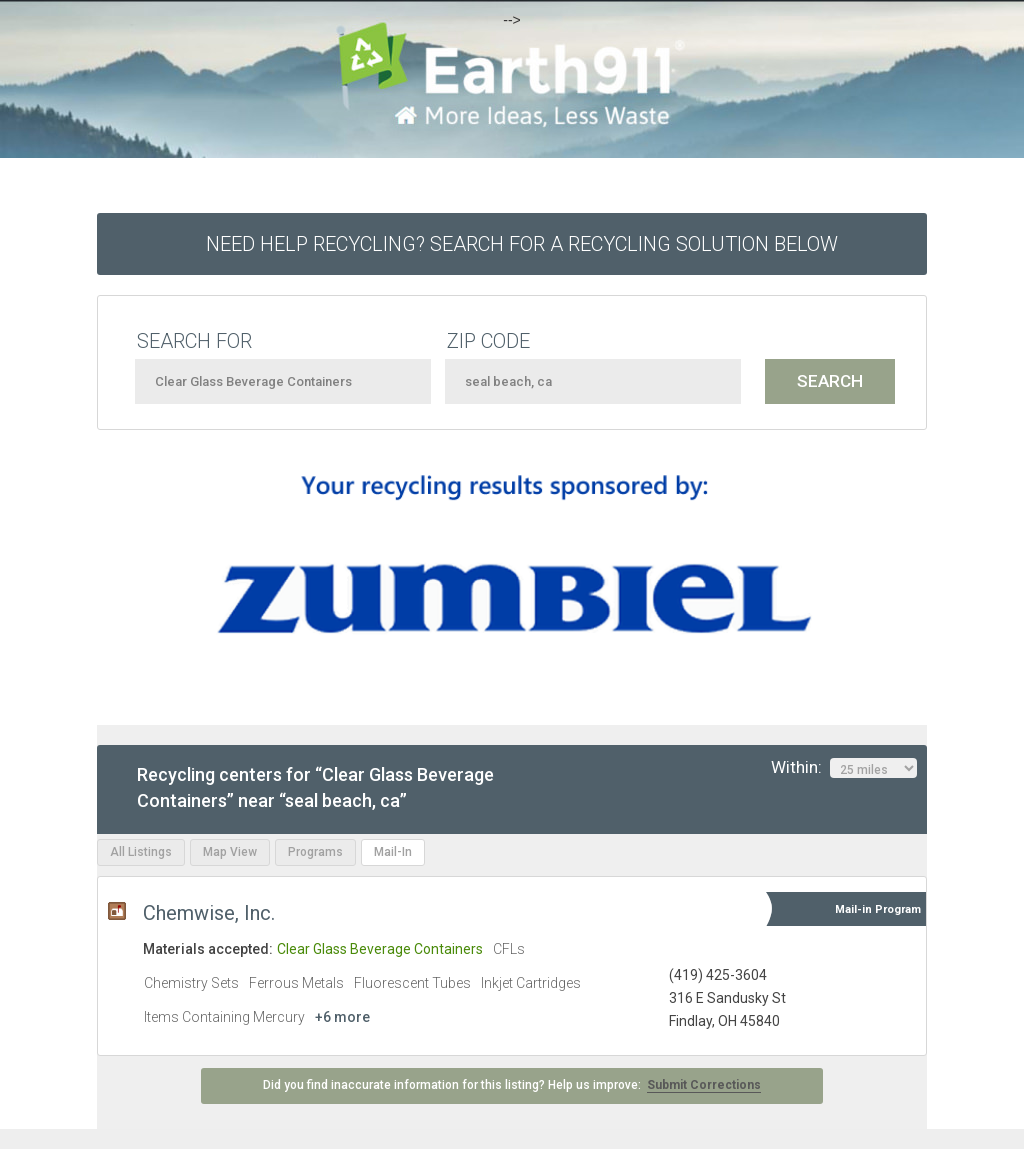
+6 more (342, 1017)
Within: (844, 768)
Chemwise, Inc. (209, 913)
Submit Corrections (704, 1085)
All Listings (141, 852)
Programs (315, 852)
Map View (230, 852)
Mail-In (393, 852)
